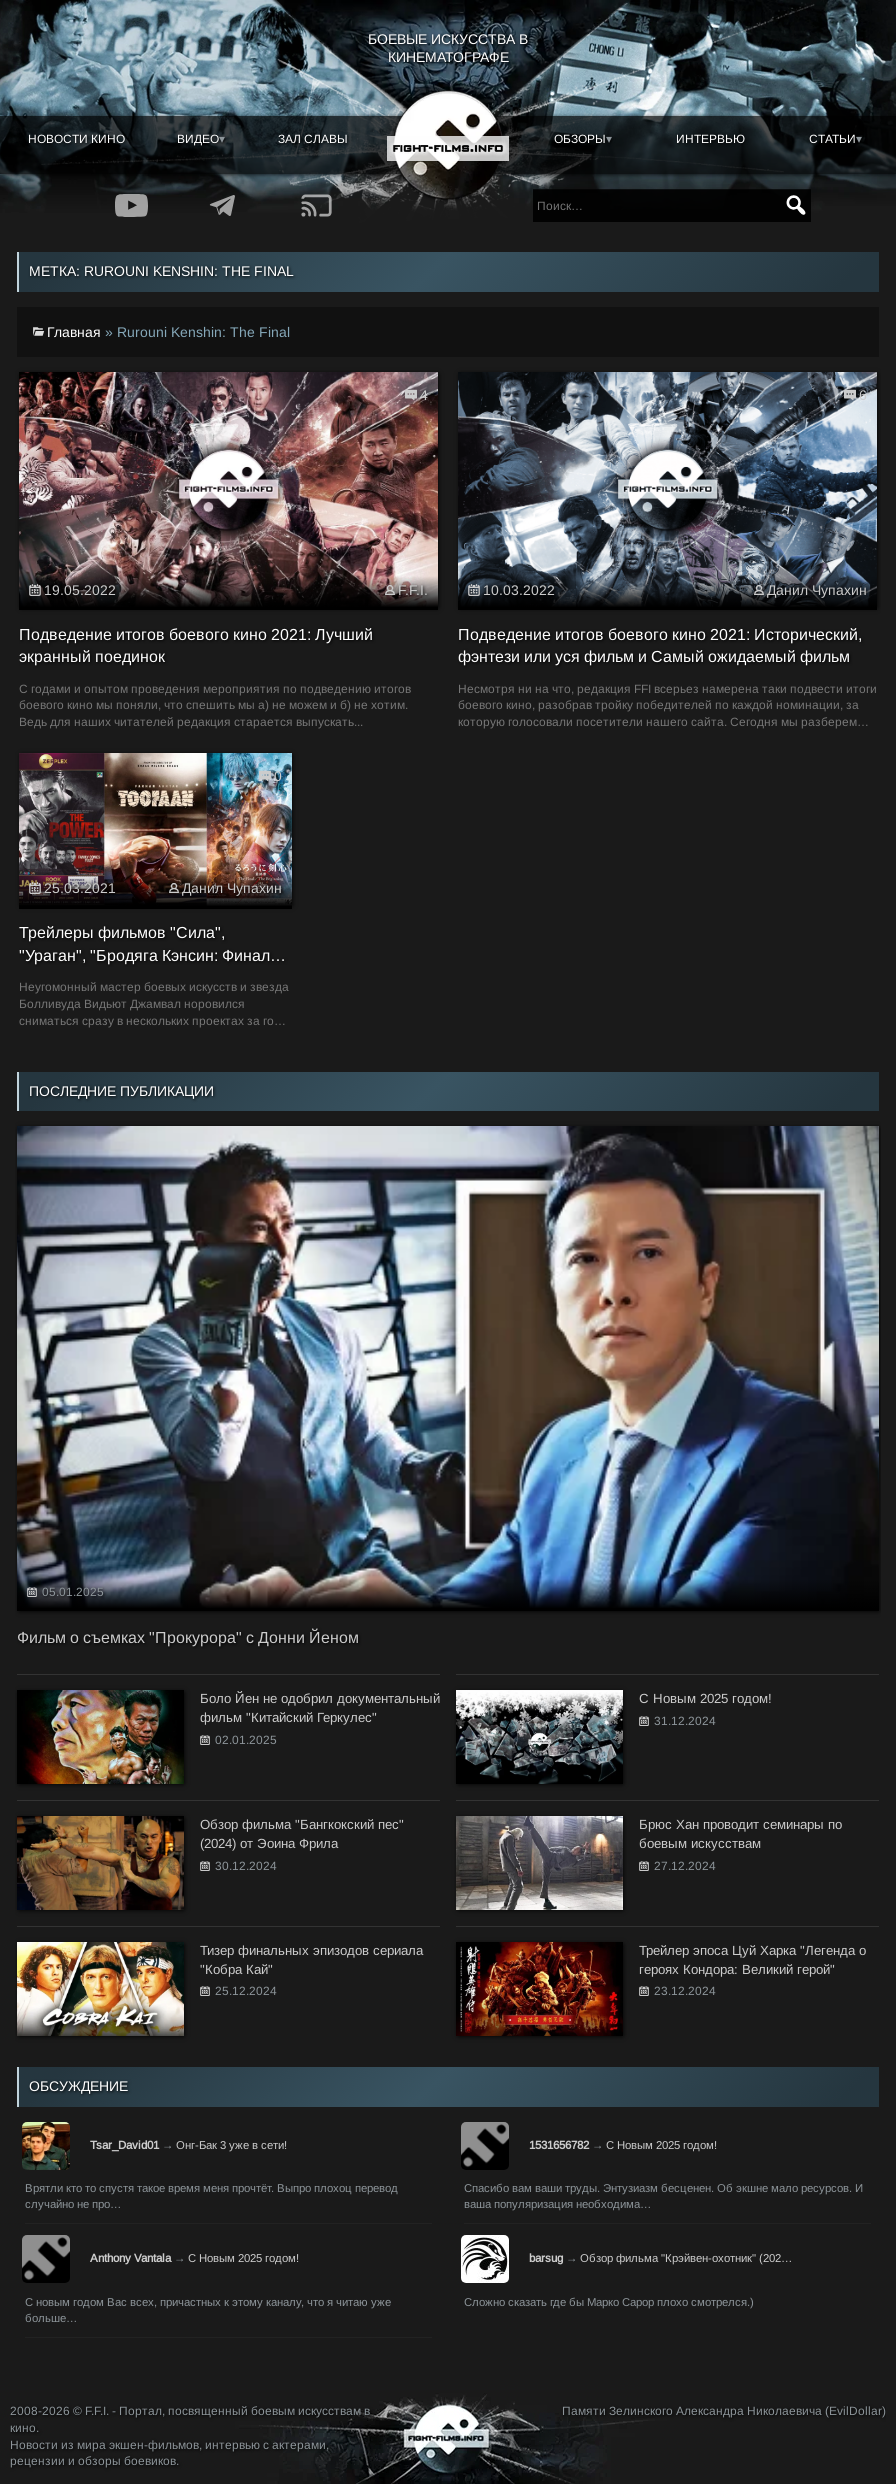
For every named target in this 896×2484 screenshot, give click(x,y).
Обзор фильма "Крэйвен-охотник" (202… (686, 2258)
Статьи (832, 139)
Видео (198, 139)
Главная (74, 332)
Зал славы (313, 139)
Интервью (710, 139)
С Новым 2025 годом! (661, 2145)
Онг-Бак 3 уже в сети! (231, 2145)
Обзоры (580, 139)
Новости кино (76, 139)
